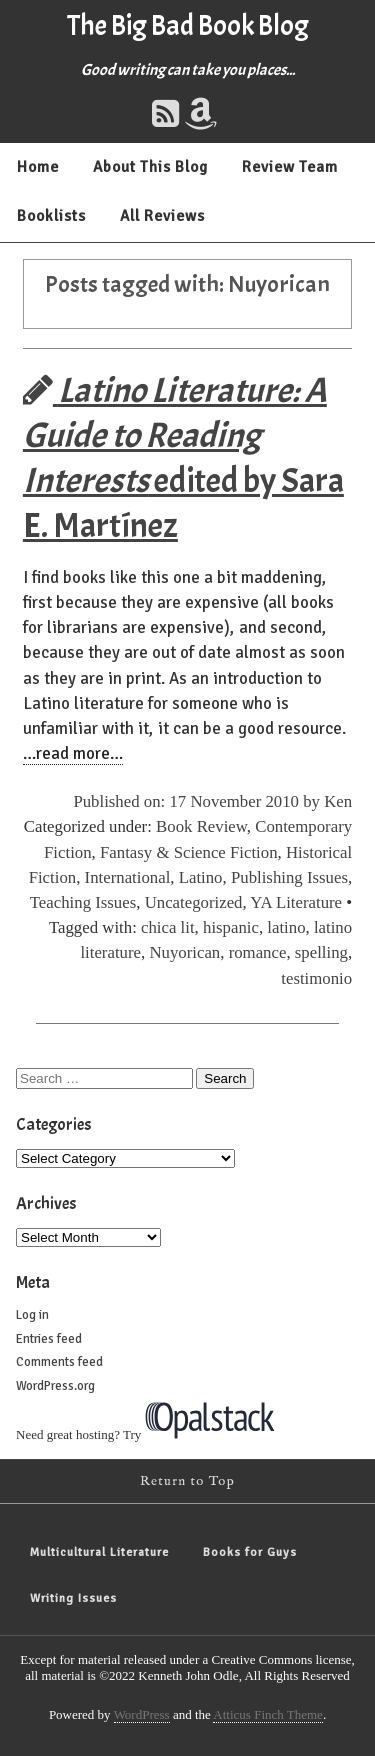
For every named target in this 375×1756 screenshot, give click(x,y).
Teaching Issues (83, 902)
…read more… (73, 753)
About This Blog (150, 167)
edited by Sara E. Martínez (183, 458)
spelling (321, 952)
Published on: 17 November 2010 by (198, 801)
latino (286, 927)
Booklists (51, 216)
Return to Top (187, 1481)
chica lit (168, 927)
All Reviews (162, 216)
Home (38, 167)
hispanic (231, 927)
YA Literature (296, 902)
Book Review (201, 826)
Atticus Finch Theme (268, 1714)
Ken (338, 801)
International (128, 877)
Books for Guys (250, 1552)
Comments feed (59, 1362)
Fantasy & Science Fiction (189, 852)
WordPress (142, 1714)
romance (258, 952)
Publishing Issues (289, 877)
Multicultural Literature (99, 1552)
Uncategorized (194, 902)
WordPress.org (55, 1386)
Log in (32, 1315)
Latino (201, 877)
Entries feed (49, 1339)
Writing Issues (73, 1598)
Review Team (290, 167)
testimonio (316, 978)
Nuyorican (184, 952)
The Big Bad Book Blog (188, 26)
